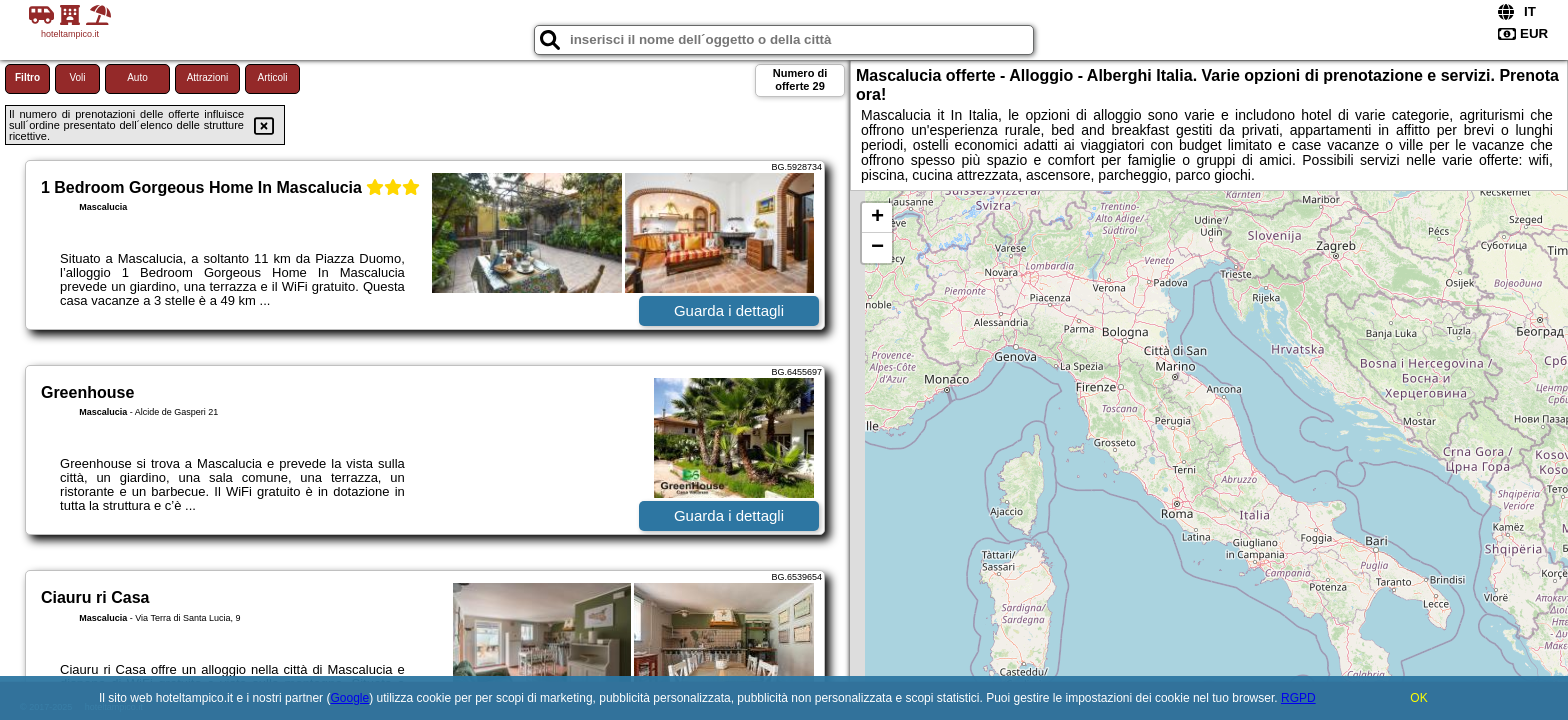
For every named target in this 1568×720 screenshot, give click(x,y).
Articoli (272, 77)
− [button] (877, 248)
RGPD (1298, 698)
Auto (137, 77)
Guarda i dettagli (729, 310)
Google (349, 698)
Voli (77, 77)
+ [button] (877, 218)
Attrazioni (208, 77)
